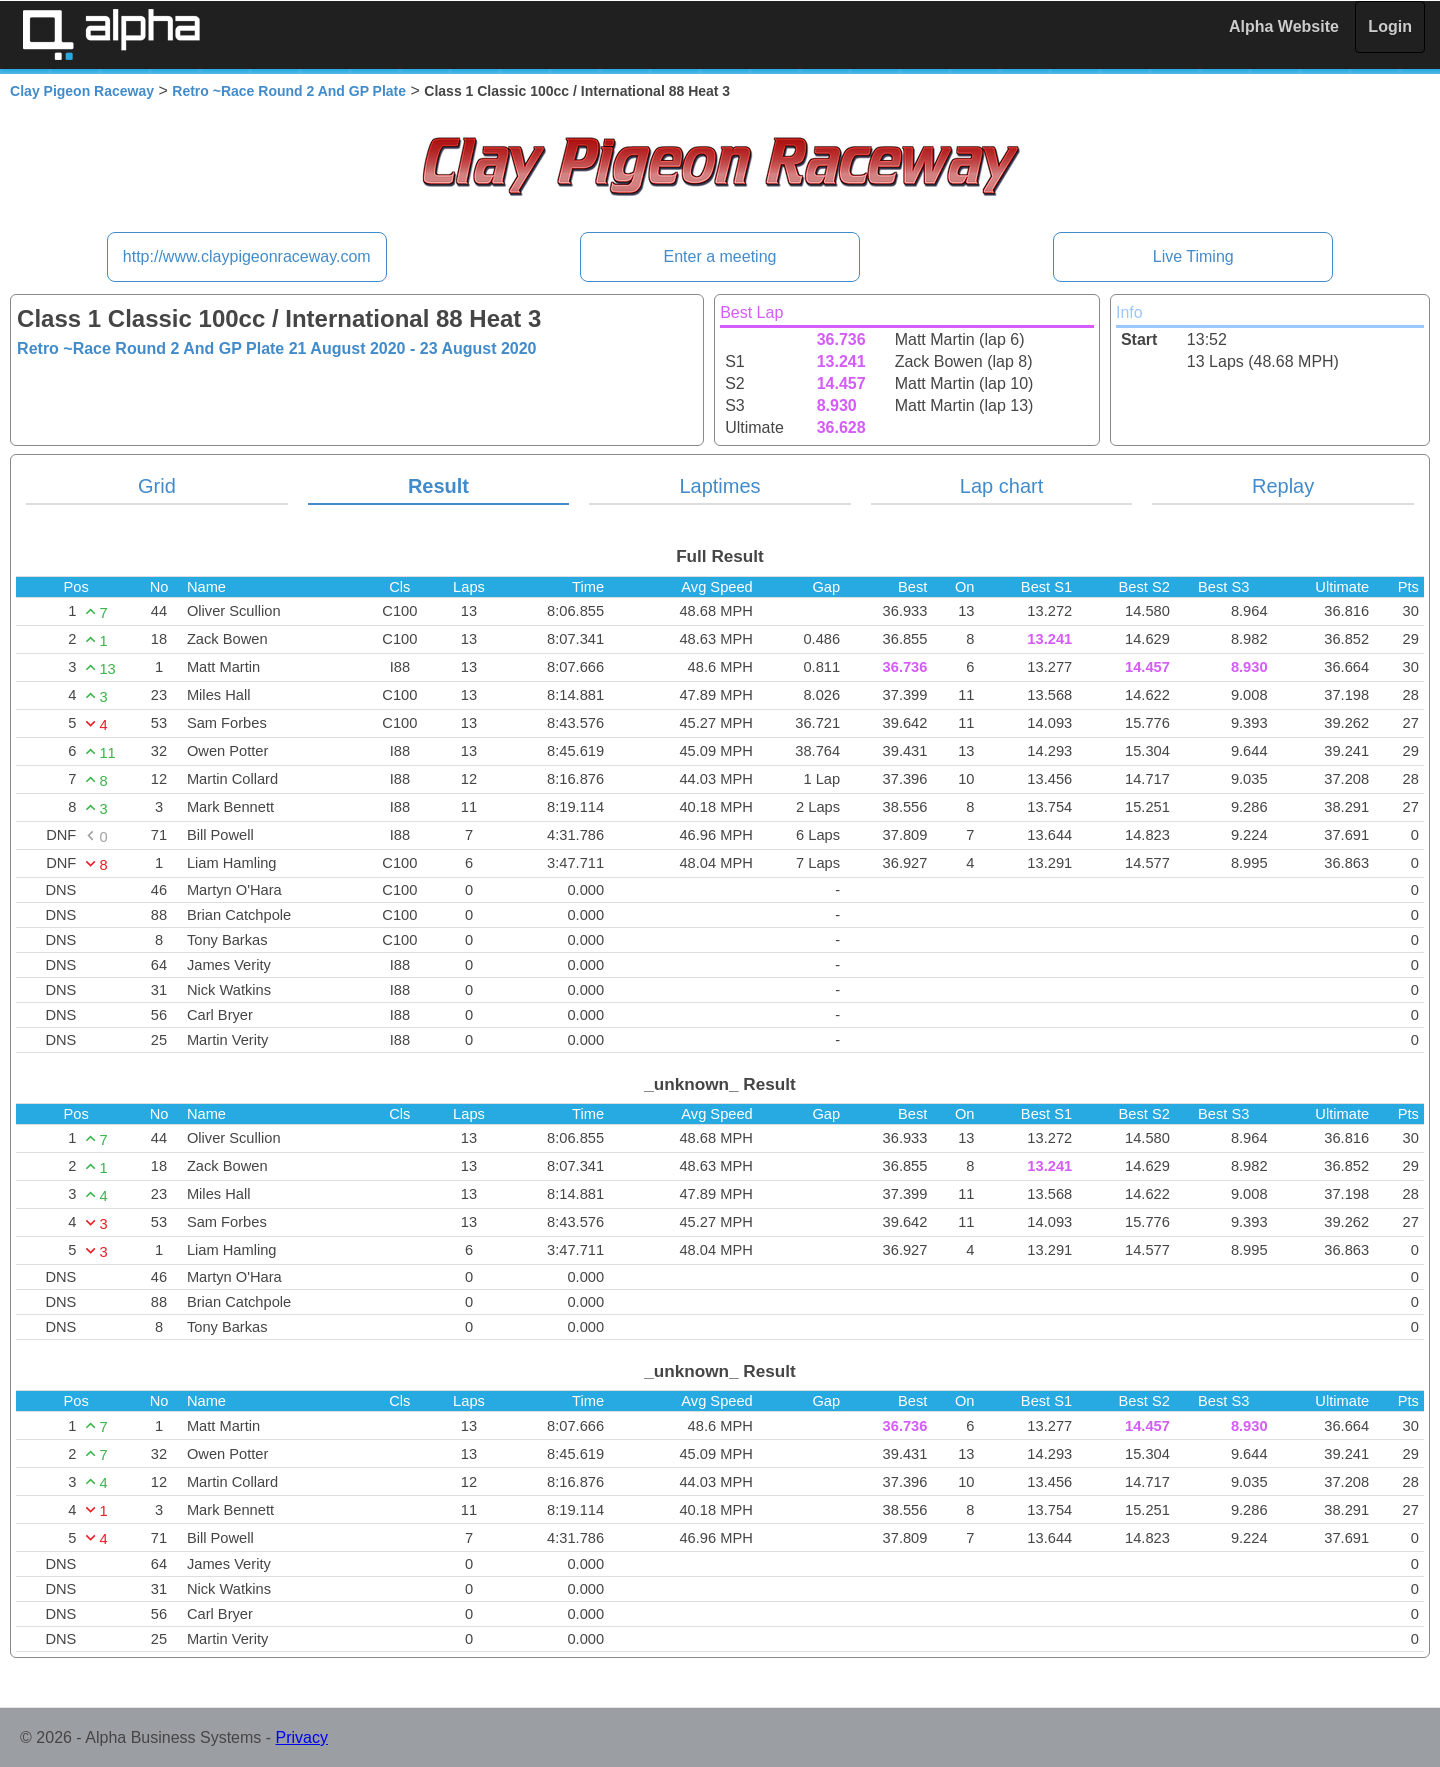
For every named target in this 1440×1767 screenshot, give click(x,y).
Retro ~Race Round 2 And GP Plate (289, 91)
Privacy (302, 1737)
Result (438, 486)
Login (1390, 26)
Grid (157, 486)
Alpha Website (1284, 26)
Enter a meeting (720, 256)
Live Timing (1193, 256)
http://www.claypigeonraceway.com (247, 256)
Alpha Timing (111, 34)
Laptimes (719, 486)
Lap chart (1001, 486)
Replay (1283, 486)
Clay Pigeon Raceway (82, 91)
